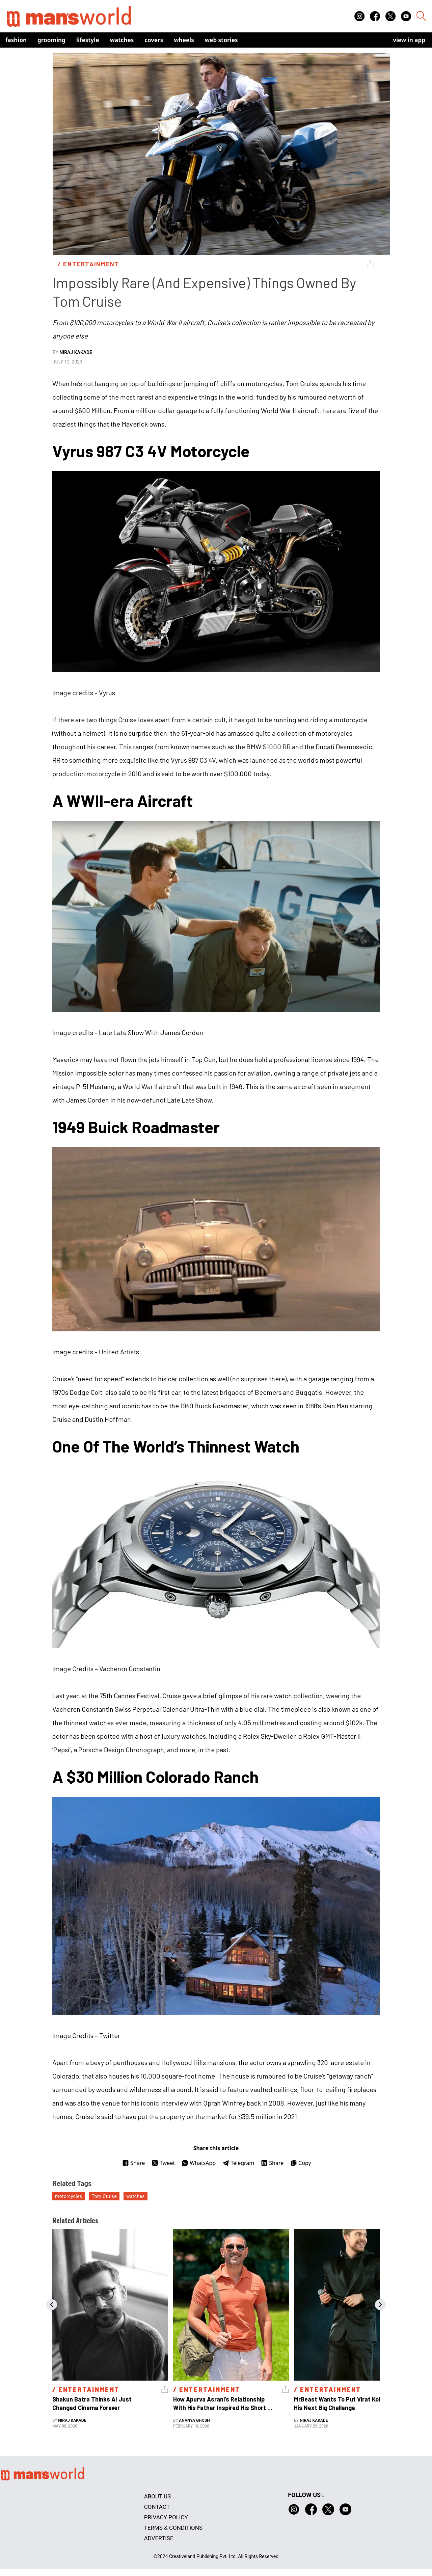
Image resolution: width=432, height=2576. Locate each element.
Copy (300, 2163)
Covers (153, 40)
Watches (122, 40)
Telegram (238, 2163)
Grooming (51, 40)
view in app (409, 40)
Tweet (163, 2163)
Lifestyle (87, 40)
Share (133, 2163)
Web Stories (221, 40)
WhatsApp (199, 2163)
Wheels (184, 40)
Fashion (16, 40)
